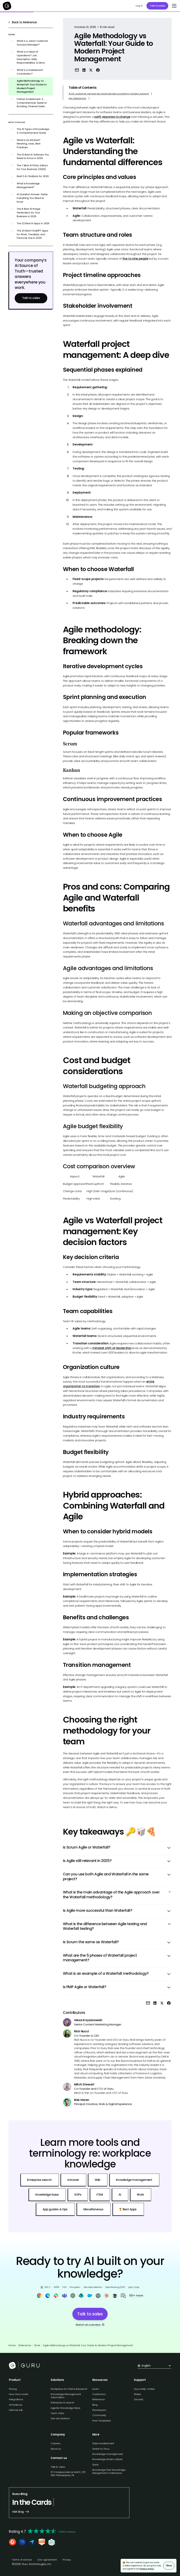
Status (137, 2394)
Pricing (13, 2389)
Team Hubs (57, 2413)
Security (138, 2399)
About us (56, 2449)
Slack (95, 2464)
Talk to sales (157, 5)
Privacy (67, 2559)
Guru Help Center (144, 2389)
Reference (25, 2345)
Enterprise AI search (62, 2402)
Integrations (16, 2399)
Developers (99, 2410)
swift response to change (112, 117)
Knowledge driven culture (107, 2459)
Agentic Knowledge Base (65, 2408)
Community (99, 2415)
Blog (95, 2405)
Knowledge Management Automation (66, 2395)
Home (12, 2345)
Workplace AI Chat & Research (69, 2389)
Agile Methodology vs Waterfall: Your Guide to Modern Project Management (88, 2345)
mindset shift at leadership (111, 1348)
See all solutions (60, 2418)
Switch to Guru (100, 2449)
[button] (173, 5)
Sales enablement (103, 2443)
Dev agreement (47, 2559)
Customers (99, 2394)
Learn (95, 2389)
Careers (55, 2443)
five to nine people (135, 259)
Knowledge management (107, 2454)
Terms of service (22, 2559)
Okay (169, 2565)
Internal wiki (16, 2410)
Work (37, 2345)
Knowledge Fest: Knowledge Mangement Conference (108, 2471)
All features (15, 2405)
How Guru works (18, 2394)
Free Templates (101, 2420)
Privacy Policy (147, 2568)
